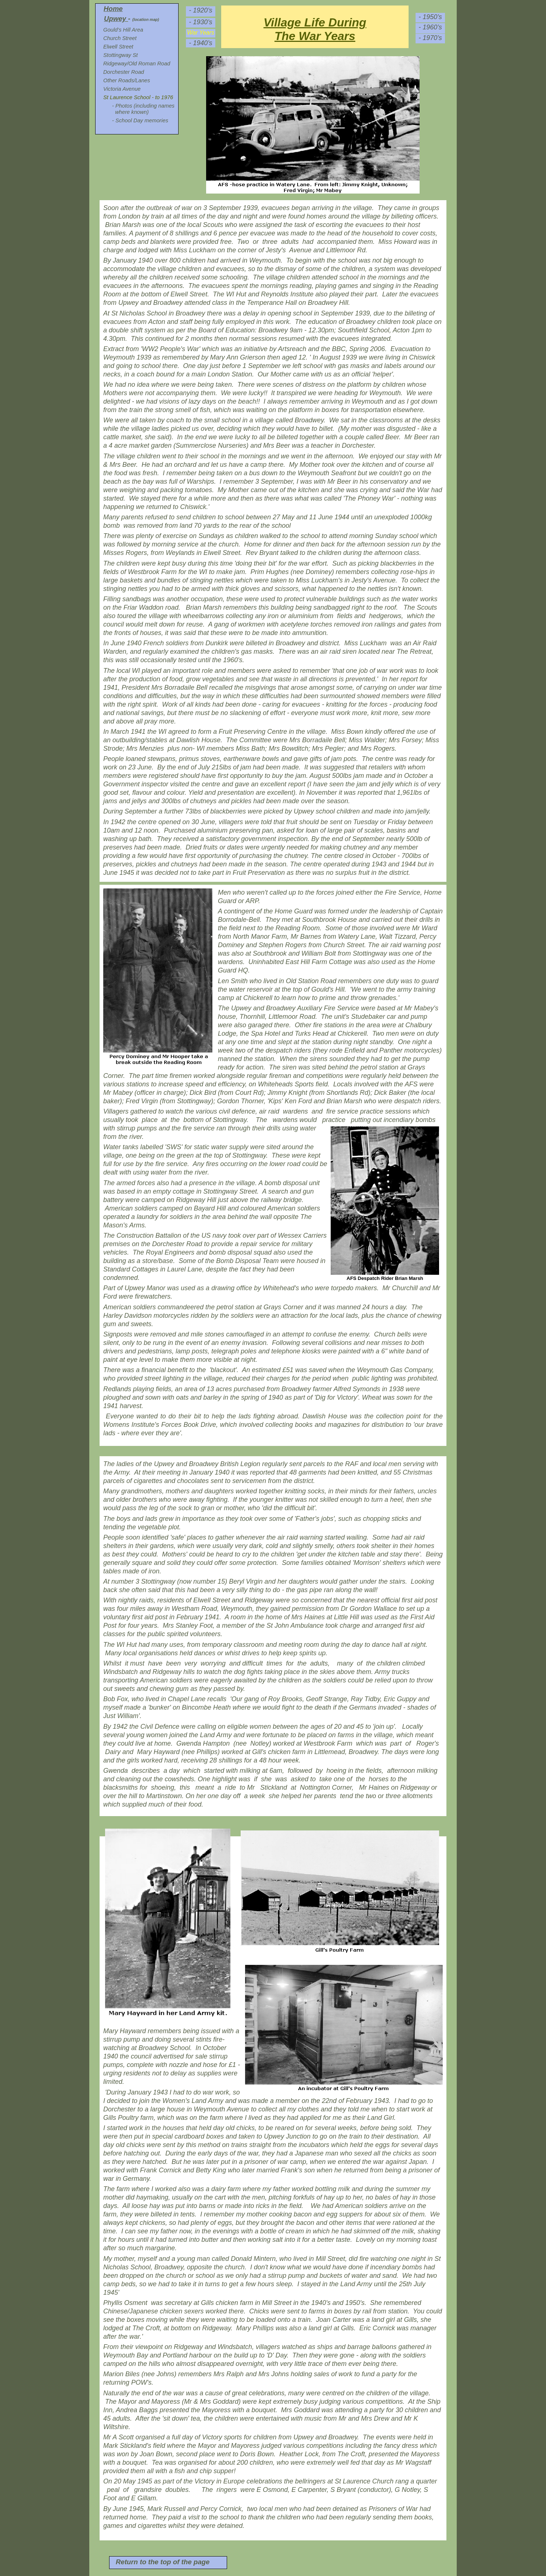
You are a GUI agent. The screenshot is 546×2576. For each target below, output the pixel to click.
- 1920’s (200, 10)
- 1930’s (200, 22)
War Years (200, 32)
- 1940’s (200, 43)
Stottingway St (120, 55)
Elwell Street (118, 47)
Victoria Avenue (122, 89)
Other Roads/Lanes (126, 80)
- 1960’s (430, 27)
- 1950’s (430, 17)
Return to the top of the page (162, 2562)
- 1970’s (430, 38)
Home (113, 8)
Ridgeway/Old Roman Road (136, 63)
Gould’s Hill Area (123, 30)
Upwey (115, 18)
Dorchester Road (123, 72)
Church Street (120, 38)
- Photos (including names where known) (143, 109)
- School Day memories (140, 120)
